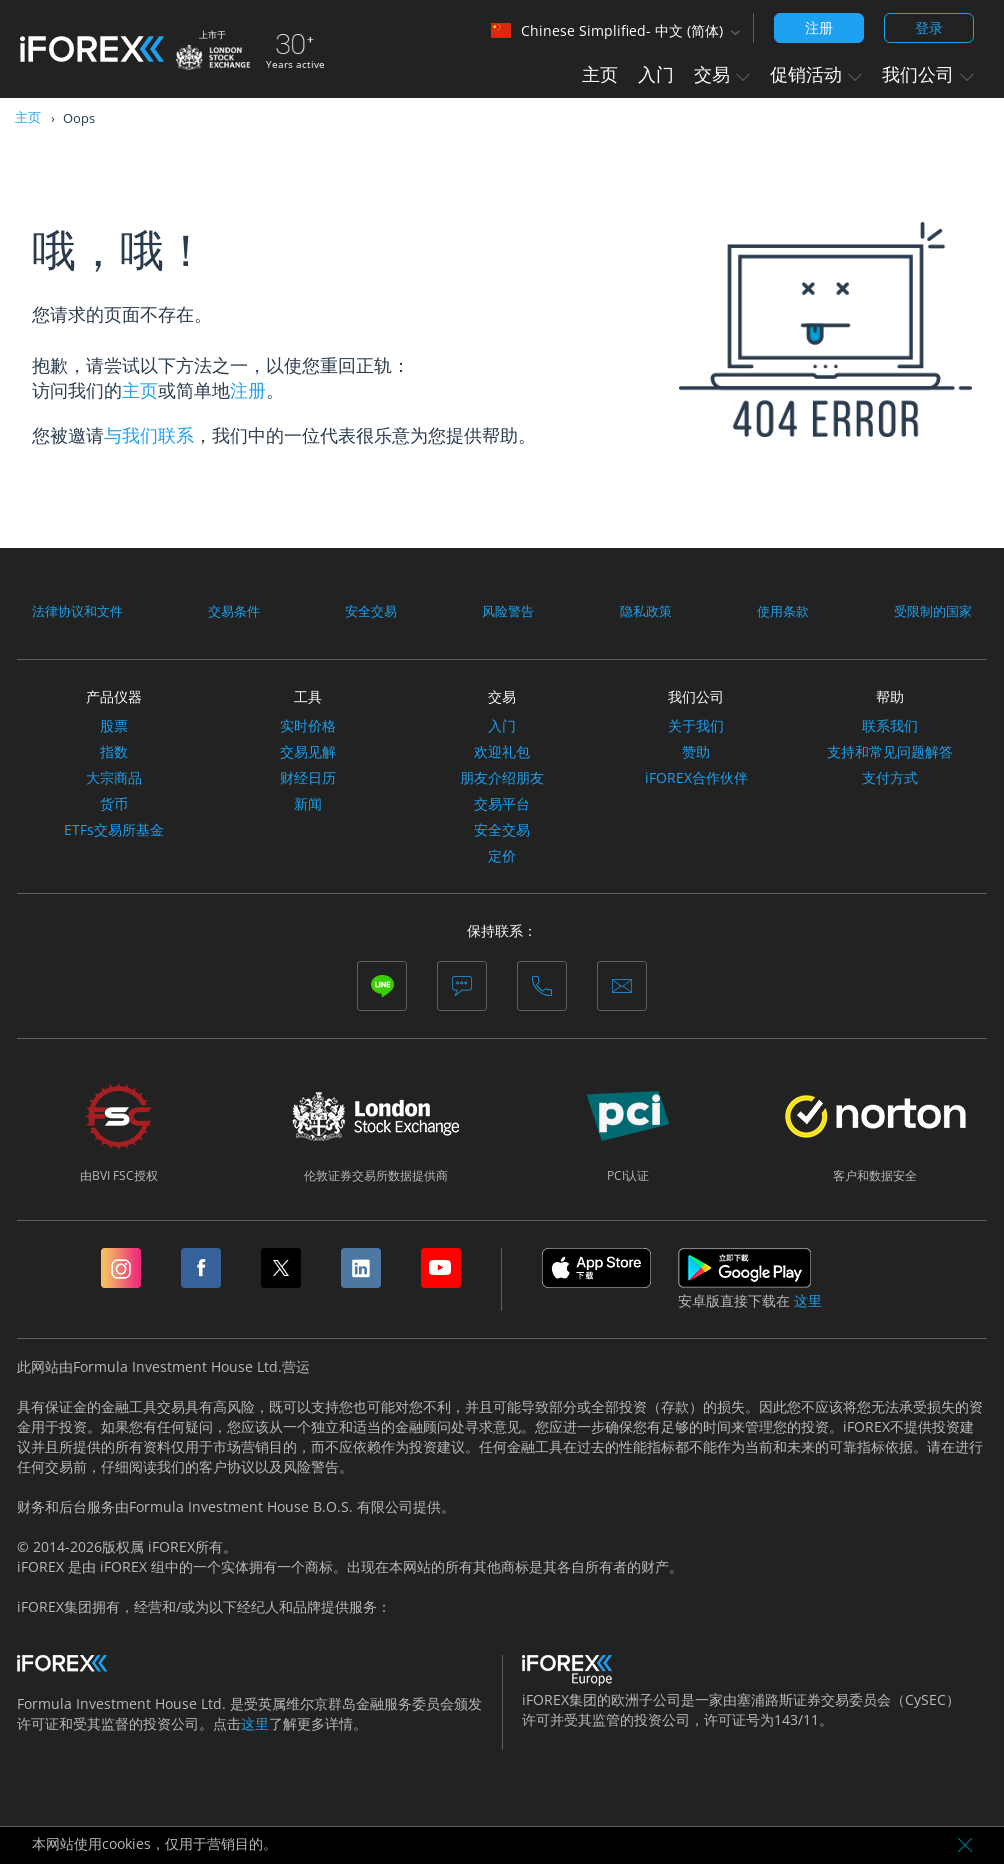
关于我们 (696, 726)
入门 (656, 74)
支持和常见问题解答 (890, 752)
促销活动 (816, 74)
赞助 (696, 752)
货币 (114, 804)
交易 (722, 74)
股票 (114, 726)
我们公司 (928, 74)
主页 (600, 74)
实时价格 (308, 726)
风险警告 (509, 611)
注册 (819, 27)
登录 (929, 27)
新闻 (308, 804)
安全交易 (373, 611)
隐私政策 (645, 611)
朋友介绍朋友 (502, 778)
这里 (808, 1301)
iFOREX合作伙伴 (696, 778)
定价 (502, 856)
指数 (114, 752)
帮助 (890, 696)
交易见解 (308, 752)
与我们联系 (149, 435)
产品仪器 (114, 696)
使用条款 (780, 611)
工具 (308, 696)
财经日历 (308, 778)
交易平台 (502, 804)
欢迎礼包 (502, 752)
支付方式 (890, 778)
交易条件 (238, 611)
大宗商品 (114, 778)
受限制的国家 (930, 611)
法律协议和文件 (81, 611)
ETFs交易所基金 (114, 830)
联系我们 (890, 726)
